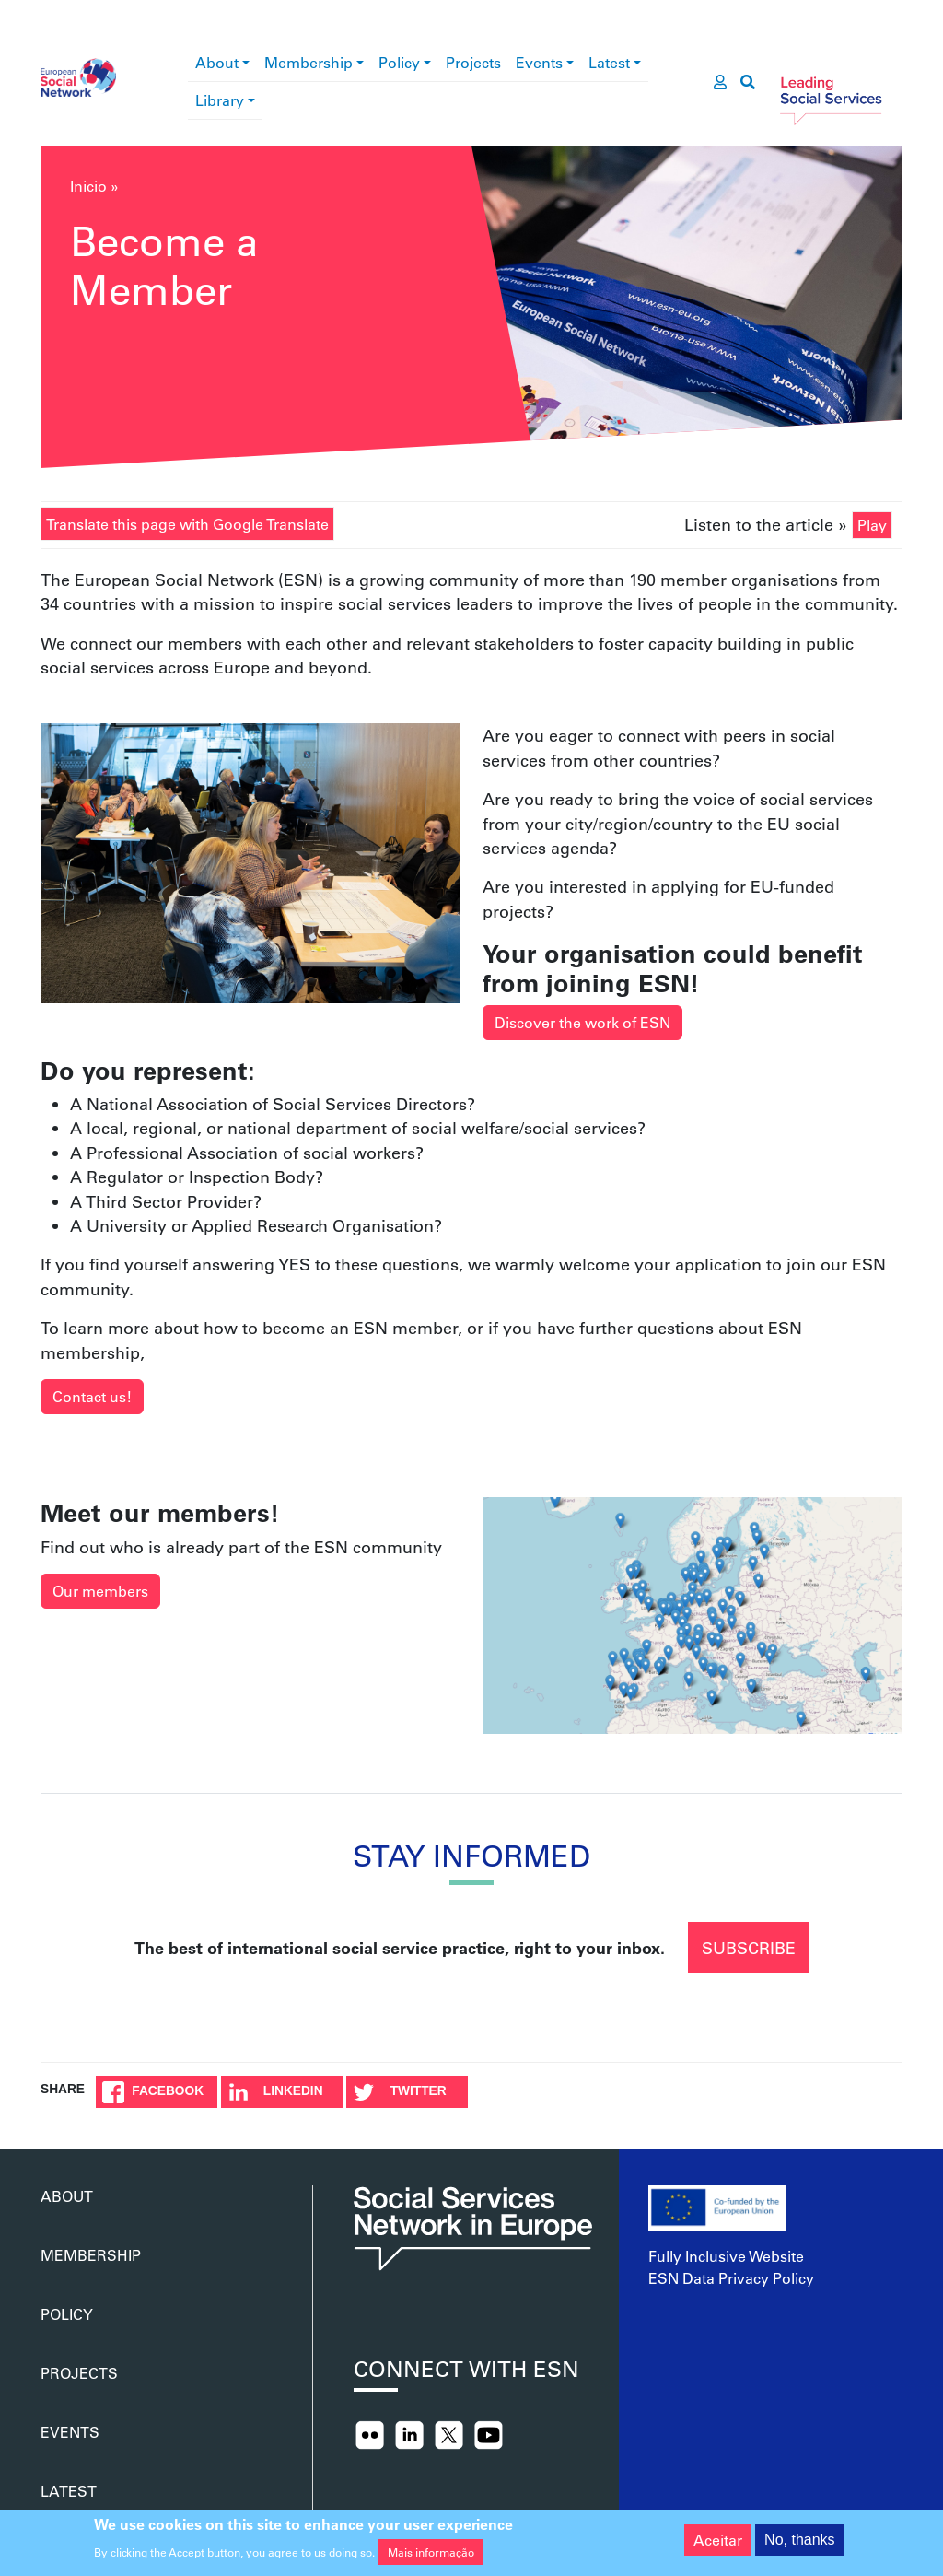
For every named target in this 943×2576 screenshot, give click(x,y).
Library (219, 100)
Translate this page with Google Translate (187, 523)
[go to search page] (747, 82)
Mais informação (431, 2552)
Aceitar (717, 2539)
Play (872, 524)
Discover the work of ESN (582, 1022)
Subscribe (749, 1948)
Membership (308, 62)
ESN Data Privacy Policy (731, 2278)
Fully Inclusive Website (726, 2256)
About (217, 62)
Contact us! (92, 1396)
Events (539, 62)
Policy (399, 62)
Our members (100, 1590)
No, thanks (799, 2539)
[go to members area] (720, 82)
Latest (609, 62)
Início (88, 185)
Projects (473, 62)
